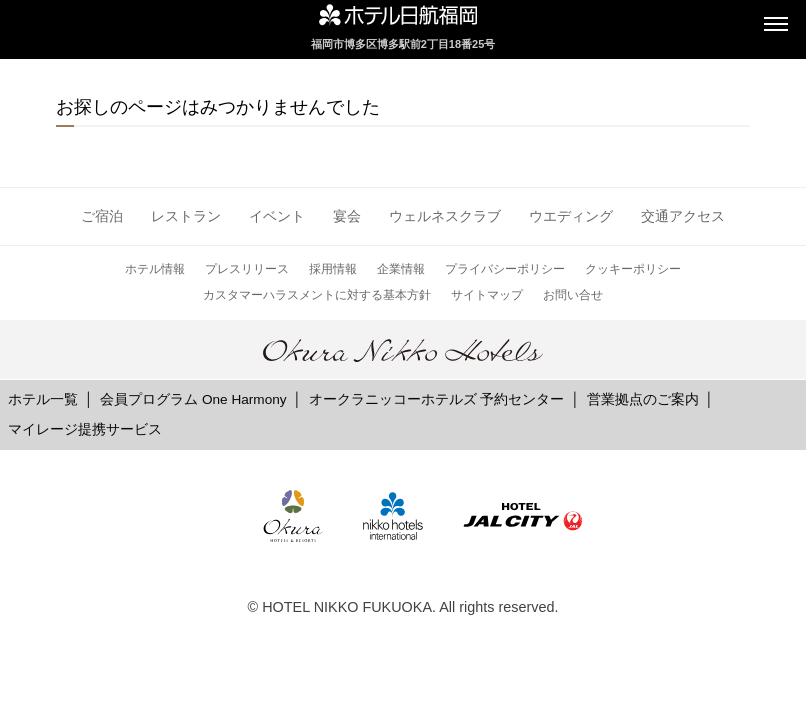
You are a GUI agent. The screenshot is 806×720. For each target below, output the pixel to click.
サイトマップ (487, 295)
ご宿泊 (102, 216)
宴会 (347, 216)
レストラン (186, 216)
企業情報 (401, 269)
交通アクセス (683, 216)
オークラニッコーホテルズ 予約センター (437, 399)
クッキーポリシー (633, 269)
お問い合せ (573, 295)
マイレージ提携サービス (85, 429)
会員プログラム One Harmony (193, 399)
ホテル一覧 (43, 399)
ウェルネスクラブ (445, 216)
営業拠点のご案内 (643, 399)
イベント (277, 216)
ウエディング (571, 216)
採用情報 (333, 269)
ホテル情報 (155, 269)
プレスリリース (247, 269)
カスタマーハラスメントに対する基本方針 (317, 295)
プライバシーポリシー (505, 269)
